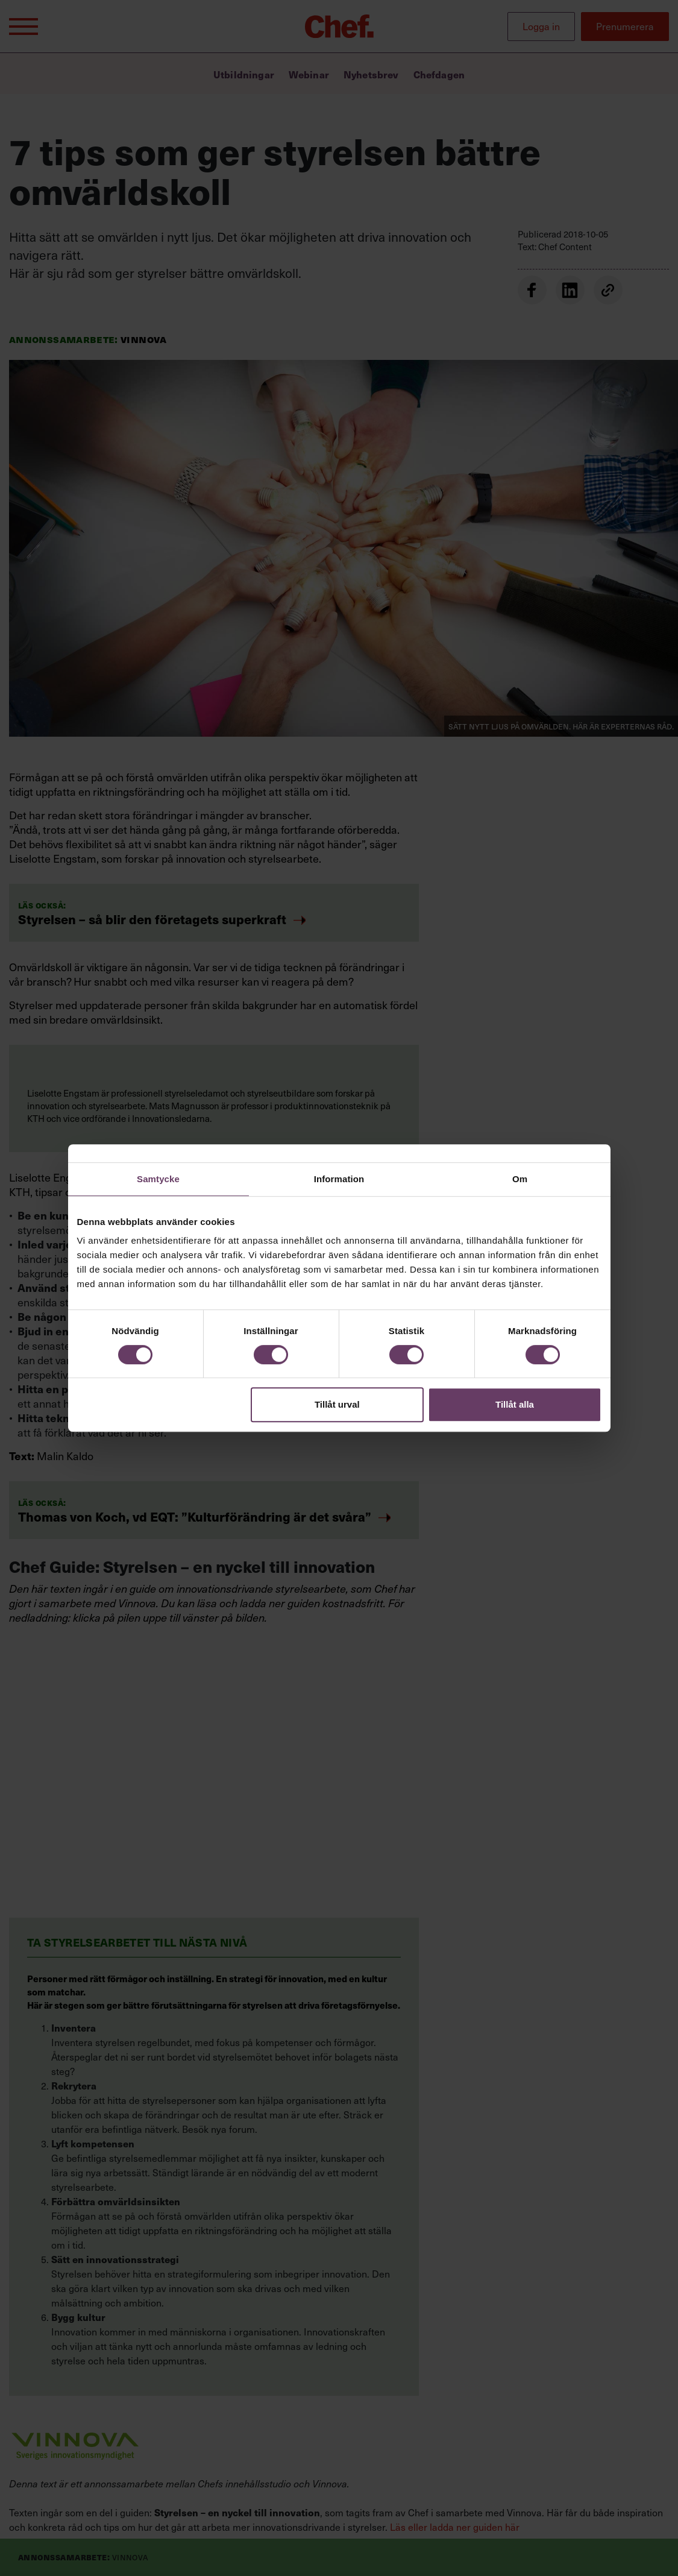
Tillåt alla (514, 1404)
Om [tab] (519, 1179)
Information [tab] (339, 1179)
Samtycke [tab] (158, 1179)
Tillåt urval (337, 1404)
